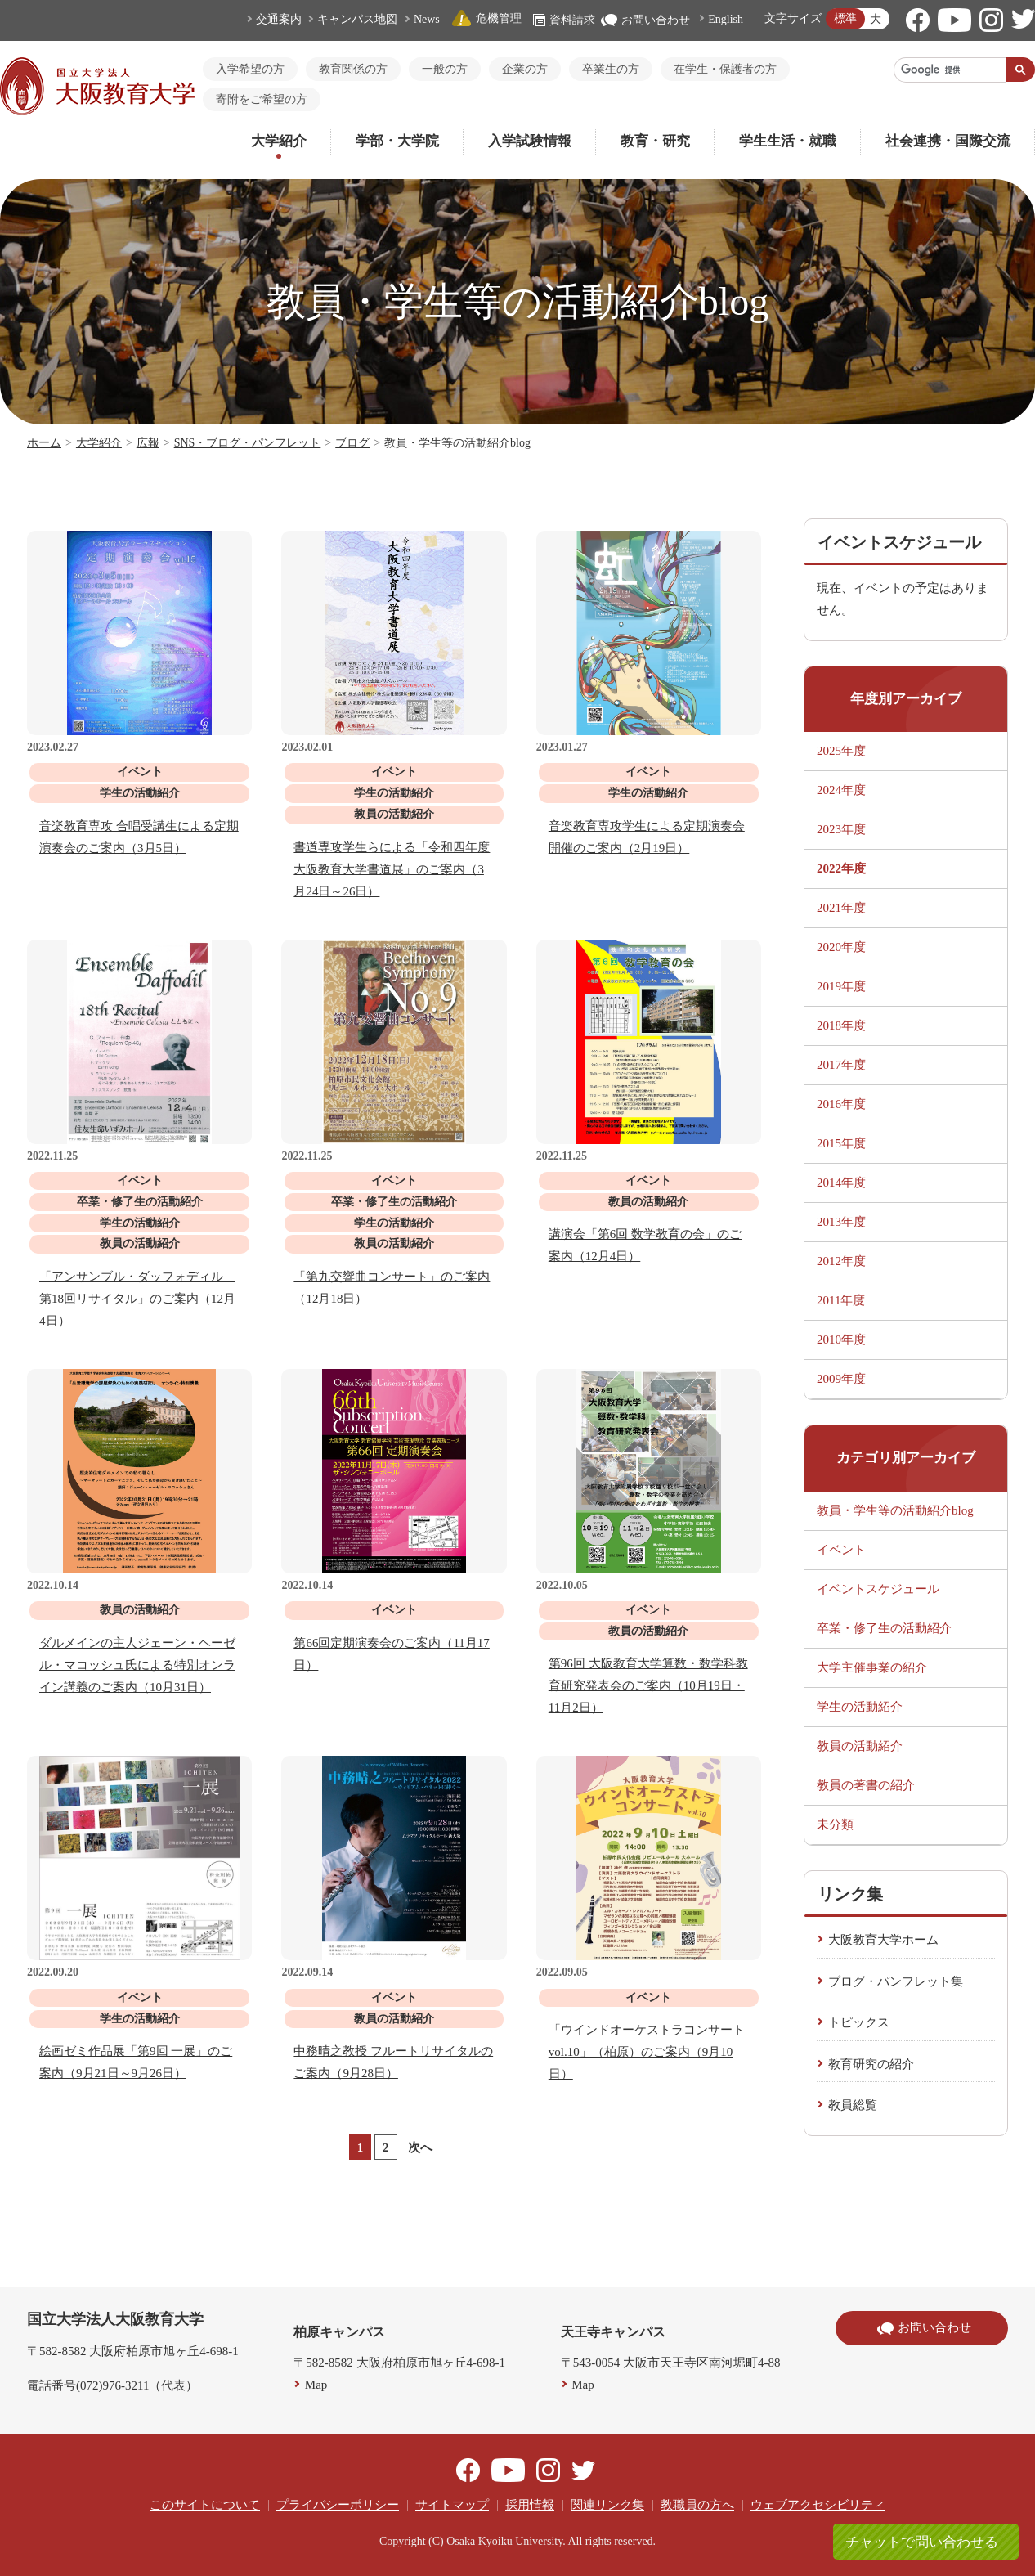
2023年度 (841, 829)
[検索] (950, 69)
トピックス (858, 2022)
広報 (148, 443)
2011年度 (841, 1300)
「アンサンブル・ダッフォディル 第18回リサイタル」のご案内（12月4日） (137, 1298)
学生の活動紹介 (860, 1706)
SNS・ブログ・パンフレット (247, 443)
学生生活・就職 (787, 141)
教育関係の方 (353, 69)
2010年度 (841, 1339)
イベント (841, 1549)
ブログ (352, 443)
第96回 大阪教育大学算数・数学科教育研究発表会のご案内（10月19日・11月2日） (648, 1685)
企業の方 (525, 69)
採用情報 (529, 2504)
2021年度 (841, 907)
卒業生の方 (610, 69)
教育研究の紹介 (871, 2064)
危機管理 (486, 18)
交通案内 (279, 19)
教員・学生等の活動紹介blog (895, 1510)
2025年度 (841, 750)
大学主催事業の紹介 (872, 1667)
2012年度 (841, 1261)
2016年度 (841, 1104)
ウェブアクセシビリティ (817, 2504)
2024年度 (841, 790)
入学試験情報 (529, 141)
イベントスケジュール (878, 1588)
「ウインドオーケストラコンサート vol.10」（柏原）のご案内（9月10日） (647, 2051)
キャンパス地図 (357, 19)
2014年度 (841, 1182)
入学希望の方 (250, 69)
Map (316, 2384)
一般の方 (445, 69)
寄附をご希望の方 (261, 99)
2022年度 (841, 868)
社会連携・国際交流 (947, 141)
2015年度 (841, 1143)
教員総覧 (852, 2105)
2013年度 (841, 1221)
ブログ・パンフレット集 (895, 1981)
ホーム (44, 443)
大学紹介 (279, 141)
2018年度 (841, 1025)
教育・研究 (655, 141)
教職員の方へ (697, 2504)
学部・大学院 (397, 141)
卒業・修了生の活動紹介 (884, 1628)
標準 (845, 18)
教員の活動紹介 (860, 1745)
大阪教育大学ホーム (883, 1939)
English (725, 19)
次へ (420, 2147)
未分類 (835, 1824)
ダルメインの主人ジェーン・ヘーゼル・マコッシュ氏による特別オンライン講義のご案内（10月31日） (137, 1665)
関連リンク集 (607, 2504)
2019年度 (841, 986)
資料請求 (564, 20)
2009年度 (841, 1378)
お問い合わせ (645, 20)
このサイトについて (205, 2504)
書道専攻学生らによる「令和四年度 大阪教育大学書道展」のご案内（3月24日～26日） (391, 869)
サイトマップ (452, 2504)
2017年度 (841, 1064)
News (427, 19)
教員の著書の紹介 (866, 1785)
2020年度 (841, 947)
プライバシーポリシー (337, 2504)
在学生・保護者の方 (725, 69)
